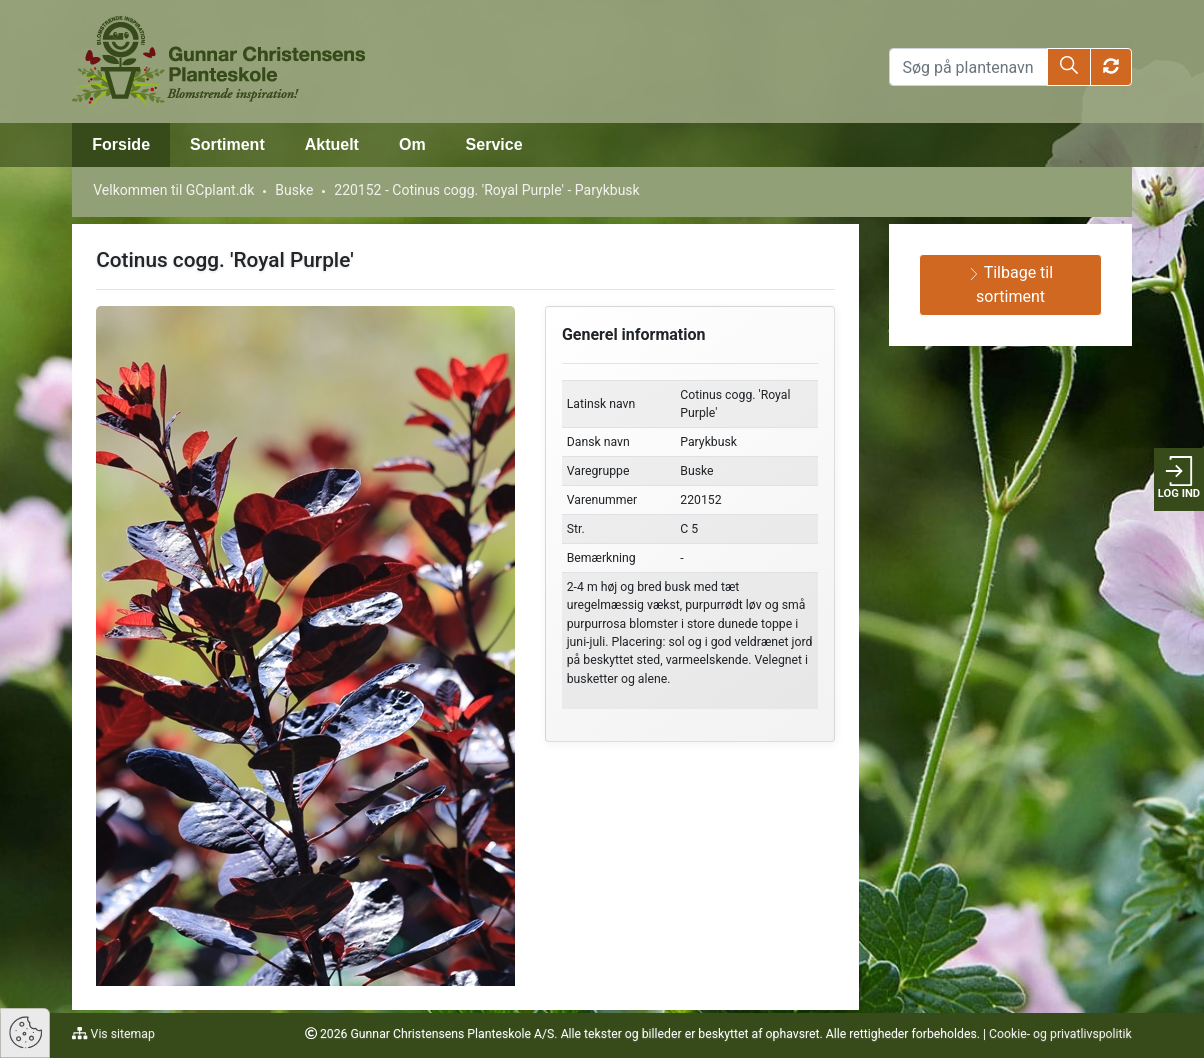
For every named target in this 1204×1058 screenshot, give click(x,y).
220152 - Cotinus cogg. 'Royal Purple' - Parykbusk (486, 190)
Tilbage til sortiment (1010, 284)
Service (494, 144)
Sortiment (227, 144)
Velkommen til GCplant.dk (173, 190)
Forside (121, 144)
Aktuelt (332, 144)
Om (412, 144)
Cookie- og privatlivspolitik (1060, 1034)
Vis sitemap (121, 1034)
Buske (294, 190)
